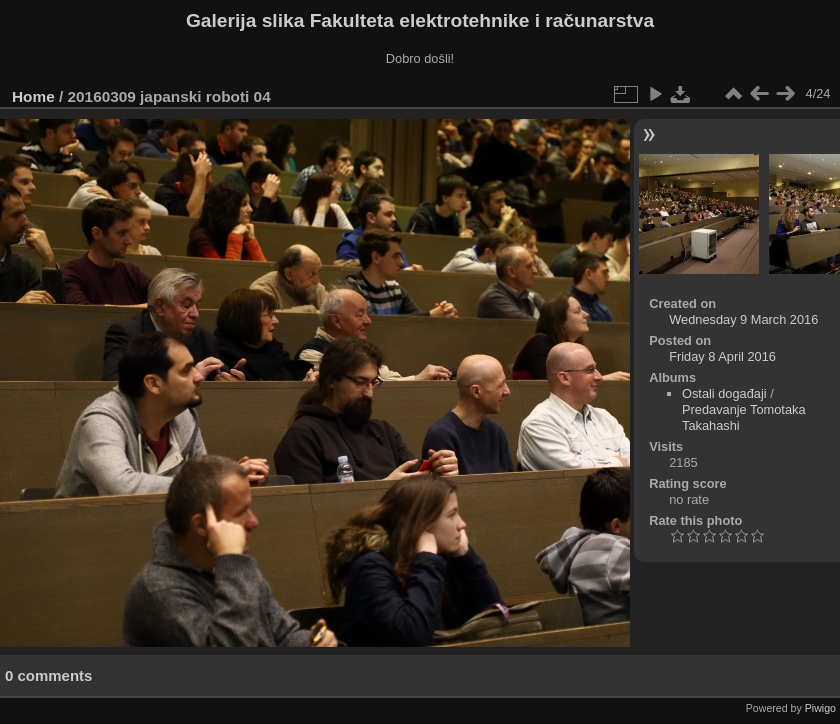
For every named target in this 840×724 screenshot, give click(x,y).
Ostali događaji (724, 393)
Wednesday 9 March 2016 (743, 319)
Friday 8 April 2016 (722, 356)
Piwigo (820, 708)
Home (33, 96)
